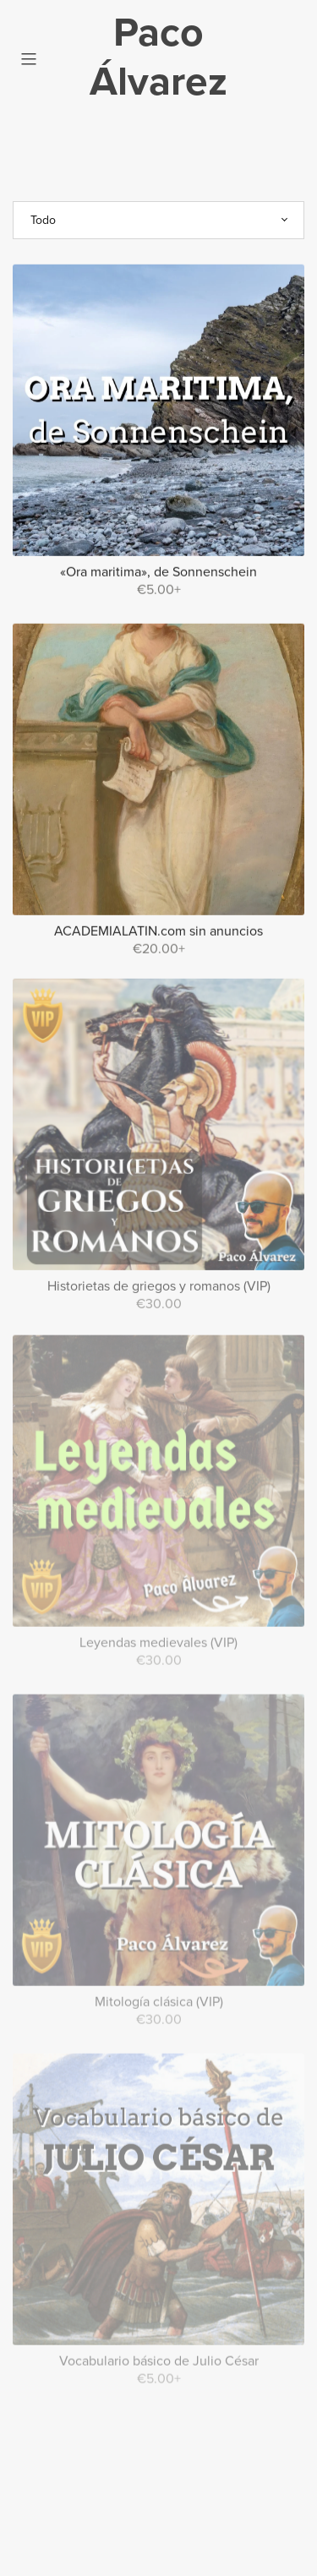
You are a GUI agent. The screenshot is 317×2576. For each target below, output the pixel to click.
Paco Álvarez (158, 57)
